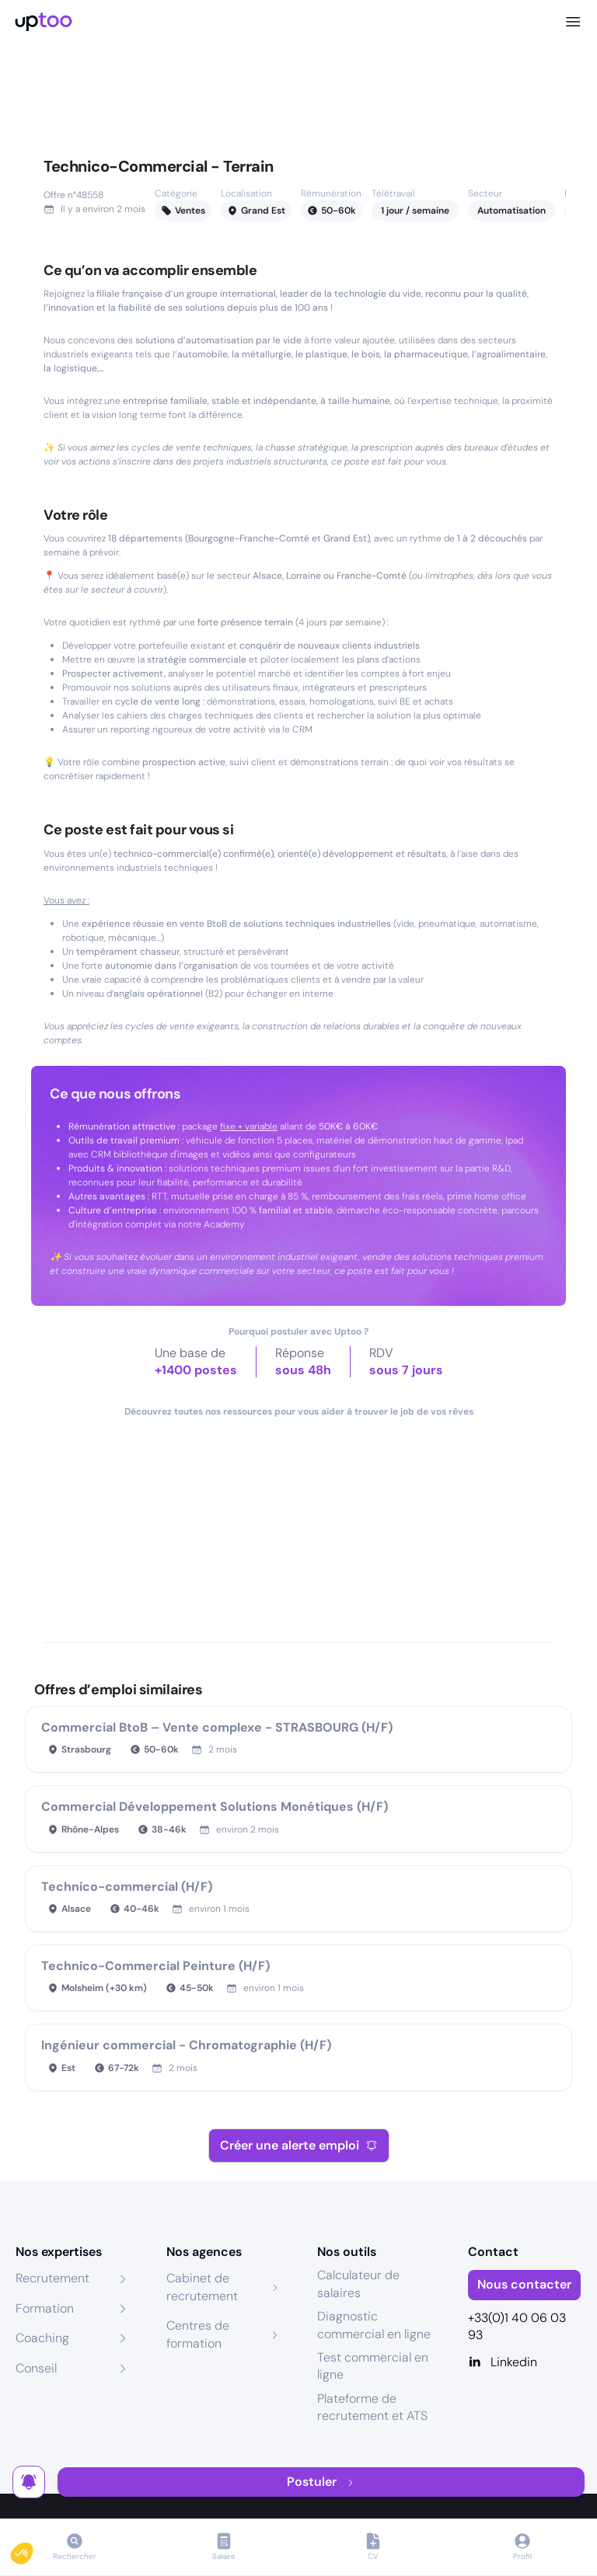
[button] (32, 2549)
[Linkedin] (524, 2362)
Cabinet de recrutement (202, 2286)
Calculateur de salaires (358, 2283)
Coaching (42, 2338)
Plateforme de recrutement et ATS (372, 2407)
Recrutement (52, 2278)
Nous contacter (524, 2284)
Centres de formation (197, 2334)
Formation (45, 2308)
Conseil (36, 2368)
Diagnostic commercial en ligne (374, 2324)
